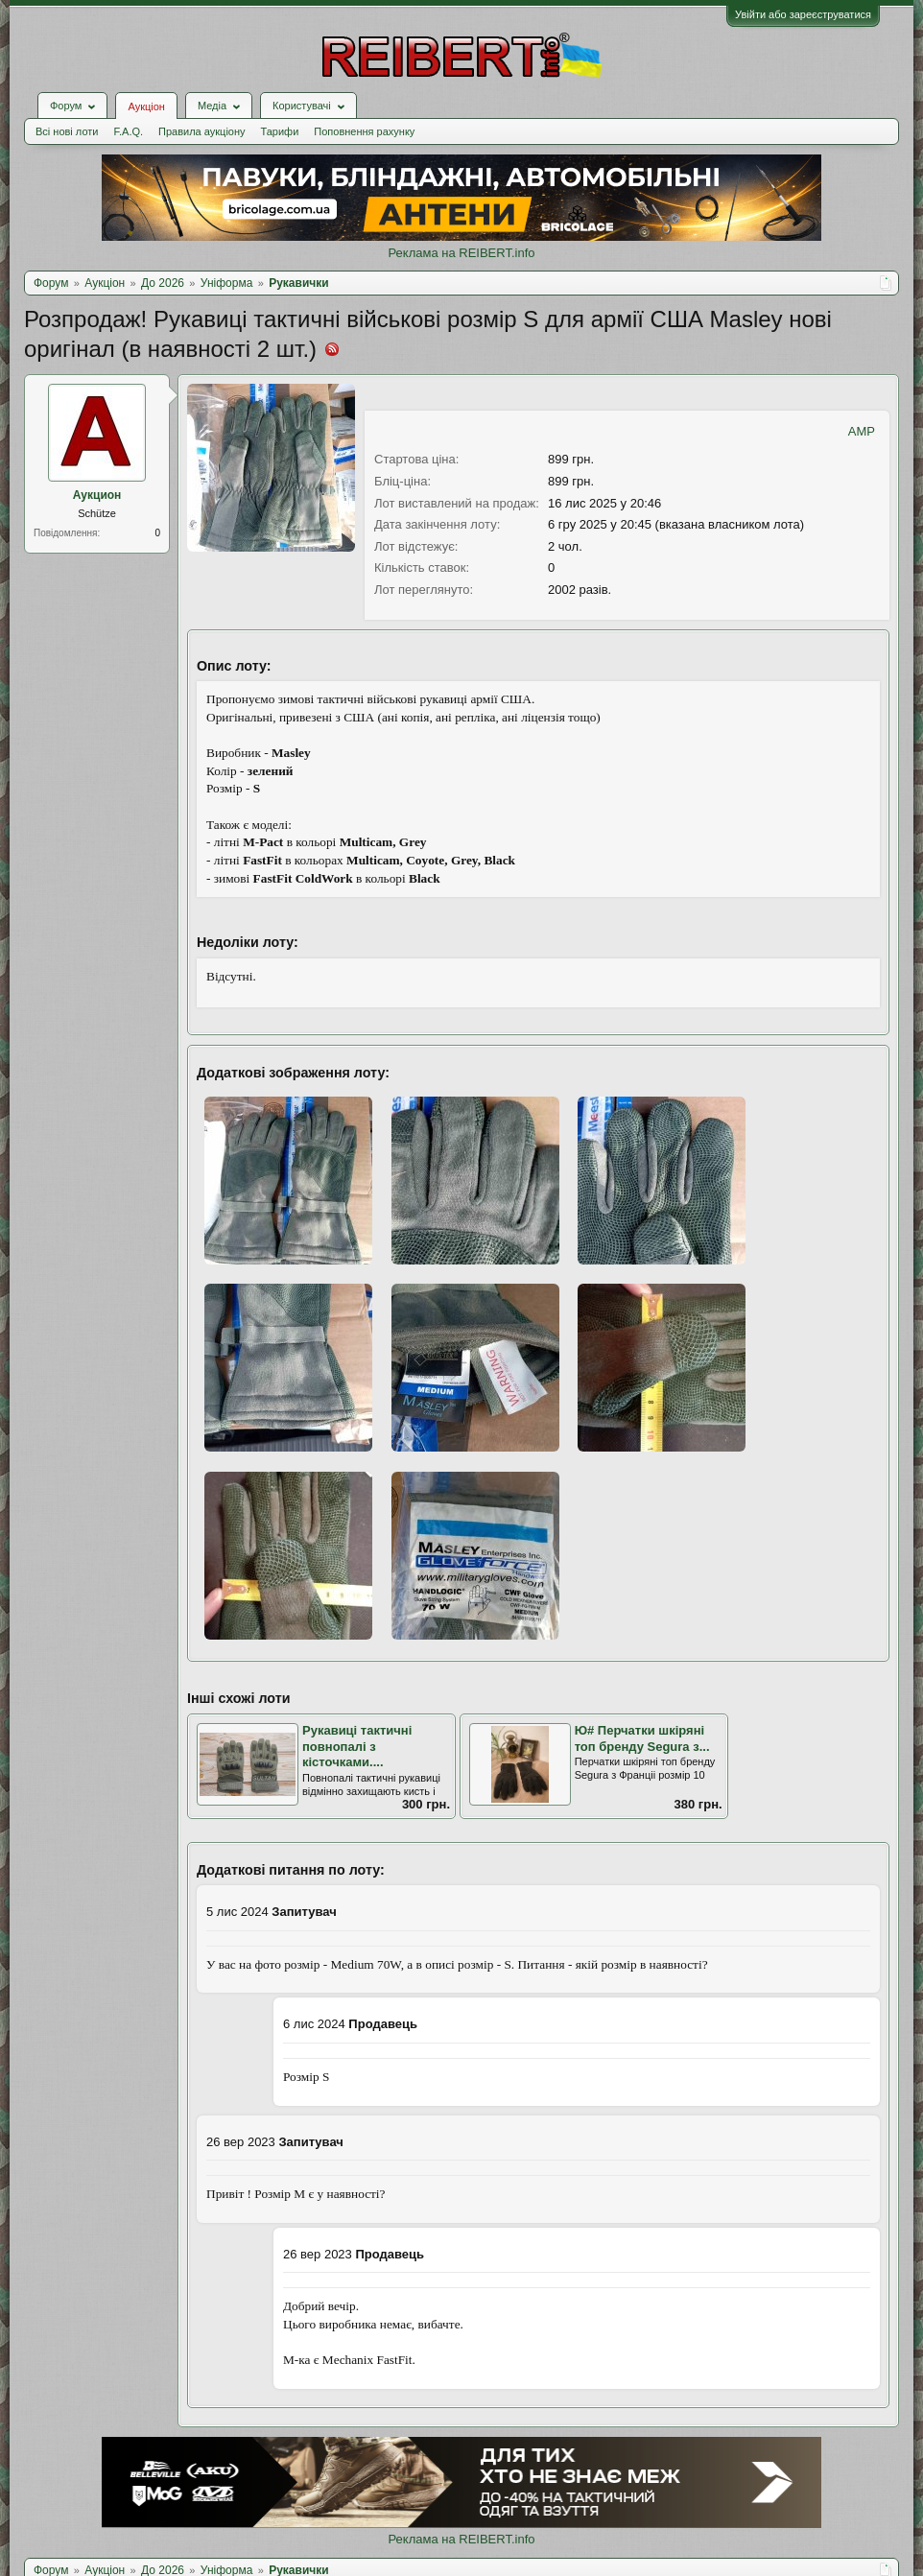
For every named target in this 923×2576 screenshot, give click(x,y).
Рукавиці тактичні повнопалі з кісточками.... (357, 1746)
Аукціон (146, 106)
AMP (861, 431)
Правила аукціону (201, 131)
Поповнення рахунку (364, 131)
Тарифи (280, 131)
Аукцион (97, 495)
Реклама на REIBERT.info (461, 253)
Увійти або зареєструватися (803, 14)
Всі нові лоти (67, 131)
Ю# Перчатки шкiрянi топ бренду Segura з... (642, 1738)
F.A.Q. (128, 131)
